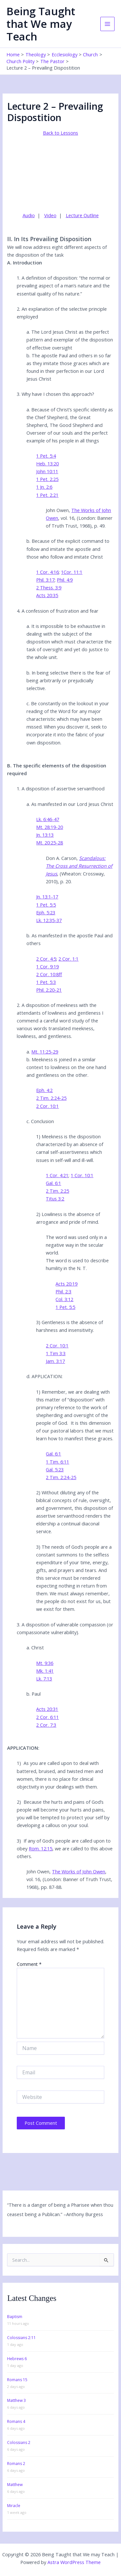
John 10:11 (47, 471)
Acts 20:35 (47, 595)
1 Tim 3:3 (56, 1353)
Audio (29, 215)
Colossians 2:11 (21, 2337)
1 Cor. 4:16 (47, 572)
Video (50, 215)
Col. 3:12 (64, 1299)
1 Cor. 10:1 (82, 1175)
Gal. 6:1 (53, 1183)
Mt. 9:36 (44, 1663)
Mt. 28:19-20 (49, 827)
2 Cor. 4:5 (46, 958)
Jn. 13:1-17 (47, 896)
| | (61, 215)
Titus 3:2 (55, 1198)
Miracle (13, 2505)
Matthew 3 (16, 2400)
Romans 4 (16, 2421)
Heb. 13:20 (47, 463)
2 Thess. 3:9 (48, 587)
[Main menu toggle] (107, 24)
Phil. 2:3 (63, 1291)
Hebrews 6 (17, 2358)
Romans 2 (16, 2463)
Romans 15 (17, 2379)
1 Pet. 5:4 (46, 455)
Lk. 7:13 (44, 1678)
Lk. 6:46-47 (47, 819)
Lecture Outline (82, 215)
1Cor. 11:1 (71, 572)
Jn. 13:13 (45, 834)
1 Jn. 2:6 (44, 487)
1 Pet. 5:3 (46, 982)
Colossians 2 (18, 2442)
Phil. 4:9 (65, 579)
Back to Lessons (60, 132)
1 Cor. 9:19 (47, 966)
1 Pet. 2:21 (47, 495)
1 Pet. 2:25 (47, 479)
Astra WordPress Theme (74, 2562)
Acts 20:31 (47, 1709)
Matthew (15, 2484)
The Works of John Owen (78, 1871)
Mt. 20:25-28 (49, 842)
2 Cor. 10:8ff (49, 974)
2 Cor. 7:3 (46, 1725)
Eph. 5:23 (45, 912)
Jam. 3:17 (55, 1361)
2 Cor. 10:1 (47, 1106)
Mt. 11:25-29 (44, 1051)
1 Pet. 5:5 (46, 904)
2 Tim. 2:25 (57, 1191)
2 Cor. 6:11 (47, 1717)
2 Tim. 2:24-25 (51, 1098)
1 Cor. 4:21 (57, 1175)
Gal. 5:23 (55, 1469)
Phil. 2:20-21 (49, 990)
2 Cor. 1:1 (68, 958)
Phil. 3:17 (45, 579)
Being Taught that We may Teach (40, 24)
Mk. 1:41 (45, 1670)
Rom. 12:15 (40, 1848)
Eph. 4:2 (44, 1090)
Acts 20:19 (66, 1283)
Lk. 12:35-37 (49, 920)
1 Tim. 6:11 (57, 1461)
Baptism (14, 2316)
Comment (29, 1964)
